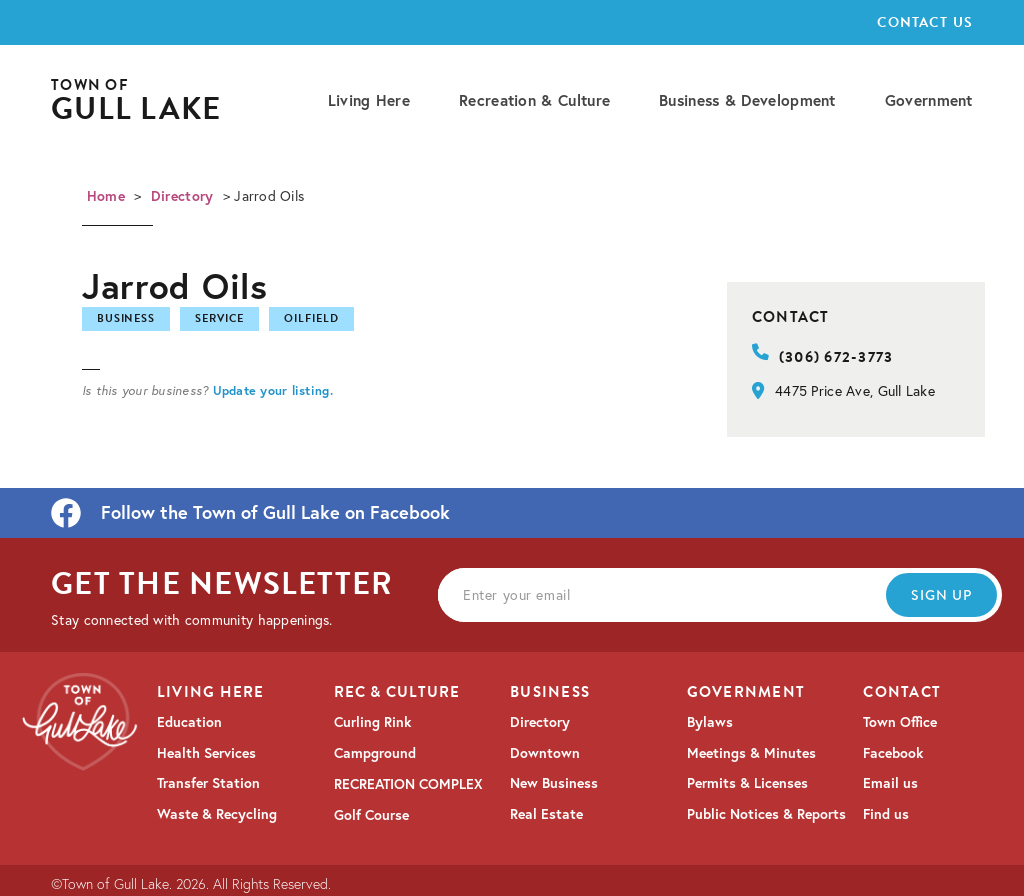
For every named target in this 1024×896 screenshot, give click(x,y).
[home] (136, 101)
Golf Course (371, 815)
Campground (375, 753)
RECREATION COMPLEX (408, 784)
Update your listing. (273, 390)
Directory (182, 196)
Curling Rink (372, 722)
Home (106, 196)
